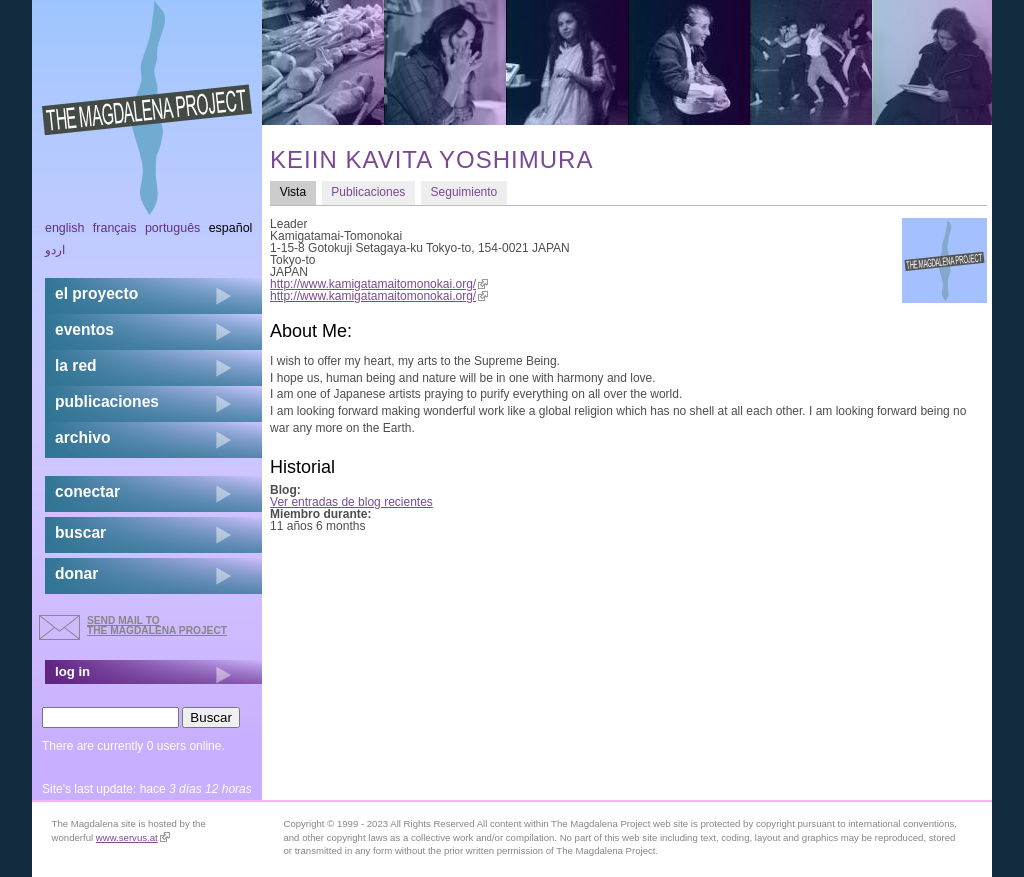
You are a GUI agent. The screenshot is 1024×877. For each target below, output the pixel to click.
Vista (298, 191)
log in (72, 671)
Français (115, 228)
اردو (55, 250)
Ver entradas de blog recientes (351, 502)
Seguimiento (464, 192)
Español (231, 228)
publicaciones (107, 401)
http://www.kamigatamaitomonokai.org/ (379, 284)
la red (76, 365)
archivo (82, 437)
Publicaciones (368, 192)
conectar (87, 491)
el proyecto (96, 293)
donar (76, 573)
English (65, 228)
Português (172, 228)
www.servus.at (133, 837)
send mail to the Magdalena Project (157, 625)
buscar (80, 532)
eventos (84, 329)
